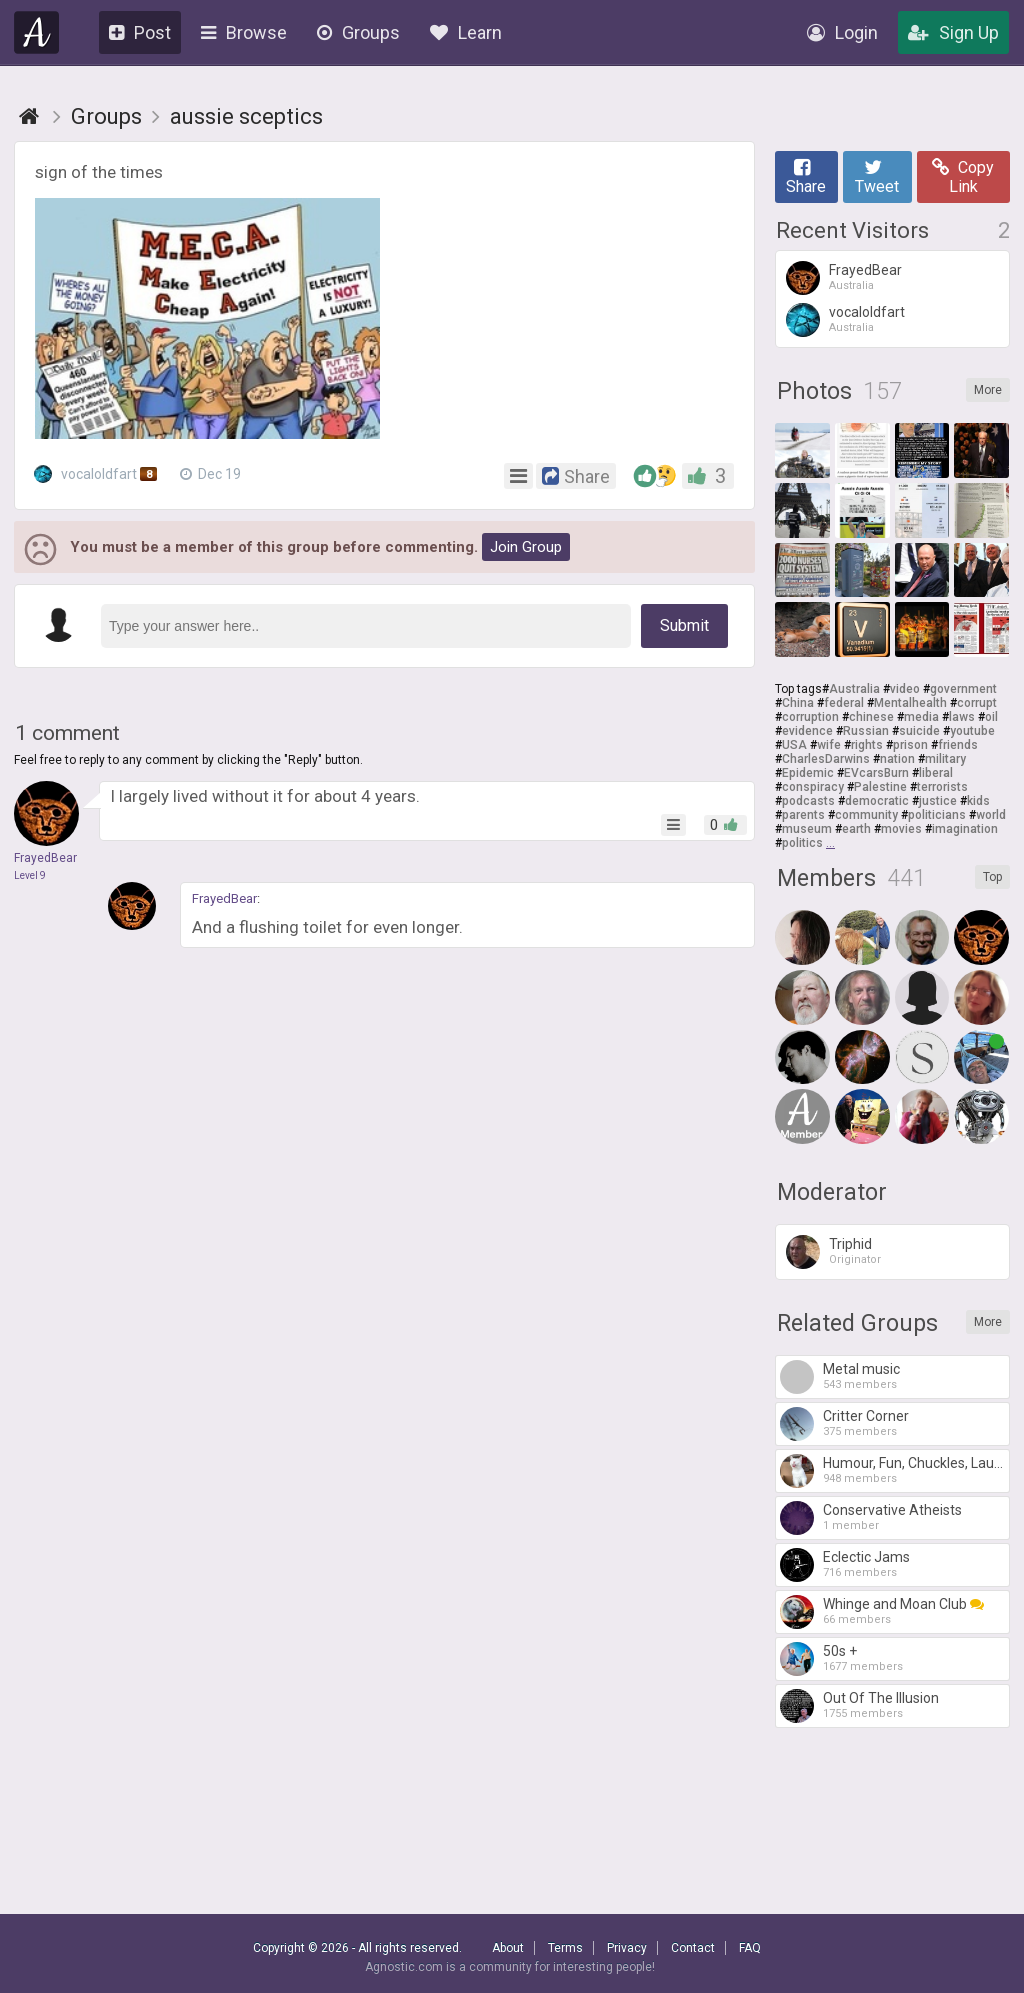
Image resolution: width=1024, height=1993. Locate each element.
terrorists (942, 787)
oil (991, 717)
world (991, 815)
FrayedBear (224, 898)
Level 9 (30, 875)
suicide (919, 731)
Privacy (627, 1948)
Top (992, 877)
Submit (684, 625)
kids (978, 801)
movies (901, 829)
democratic (877, 801)
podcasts (808, 801)
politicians (937, 815)
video (905, 689)
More (988, 390)
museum (807, 829)
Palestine (880, 787)
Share (806, 177)
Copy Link (963, 177)
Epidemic (808, 773)
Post (140, 32)
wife (829, 745)
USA (794, 745)
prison (910, 745)
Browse (244, 32)
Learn (466, 32)
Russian (866, 731)
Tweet (877, 177)
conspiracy (813, 787)
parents (803, 815)
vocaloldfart (98, 474)
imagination (965, 829)
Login (842, 32)
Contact (693, 1948)
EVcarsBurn (876, 773)
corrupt (977, 703)
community (866, 815)
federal (844, 703)
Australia (854, 689)
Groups (358, 32)
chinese (871, 717)
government (963, 689)
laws (962, 717)
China (798, 703)
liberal (936, 773)
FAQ (750, 1948)
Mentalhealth (910, 703)
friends (958, 745)
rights (867, 745)
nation (897, 759)
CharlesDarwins (826, 759)
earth (856, 829)
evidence (807, 731)
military (945, 759)
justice (938, 801)
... (830, 843)
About (508, 1948)
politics (802, 843)
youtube (972, 731)
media (921, 717)
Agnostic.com (37, 32)
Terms (565, 1948)
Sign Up (953, 32)
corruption (810, 717)
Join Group (526, 547)
